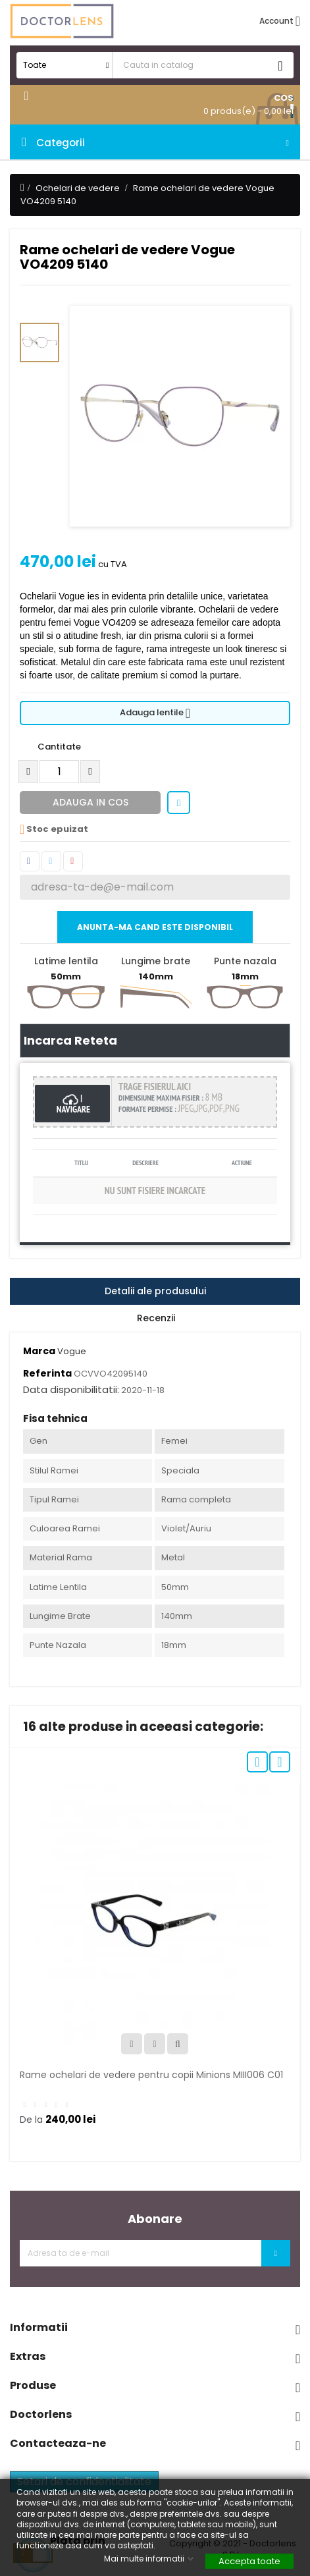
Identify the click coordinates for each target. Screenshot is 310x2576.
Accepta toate (249, 2560)
